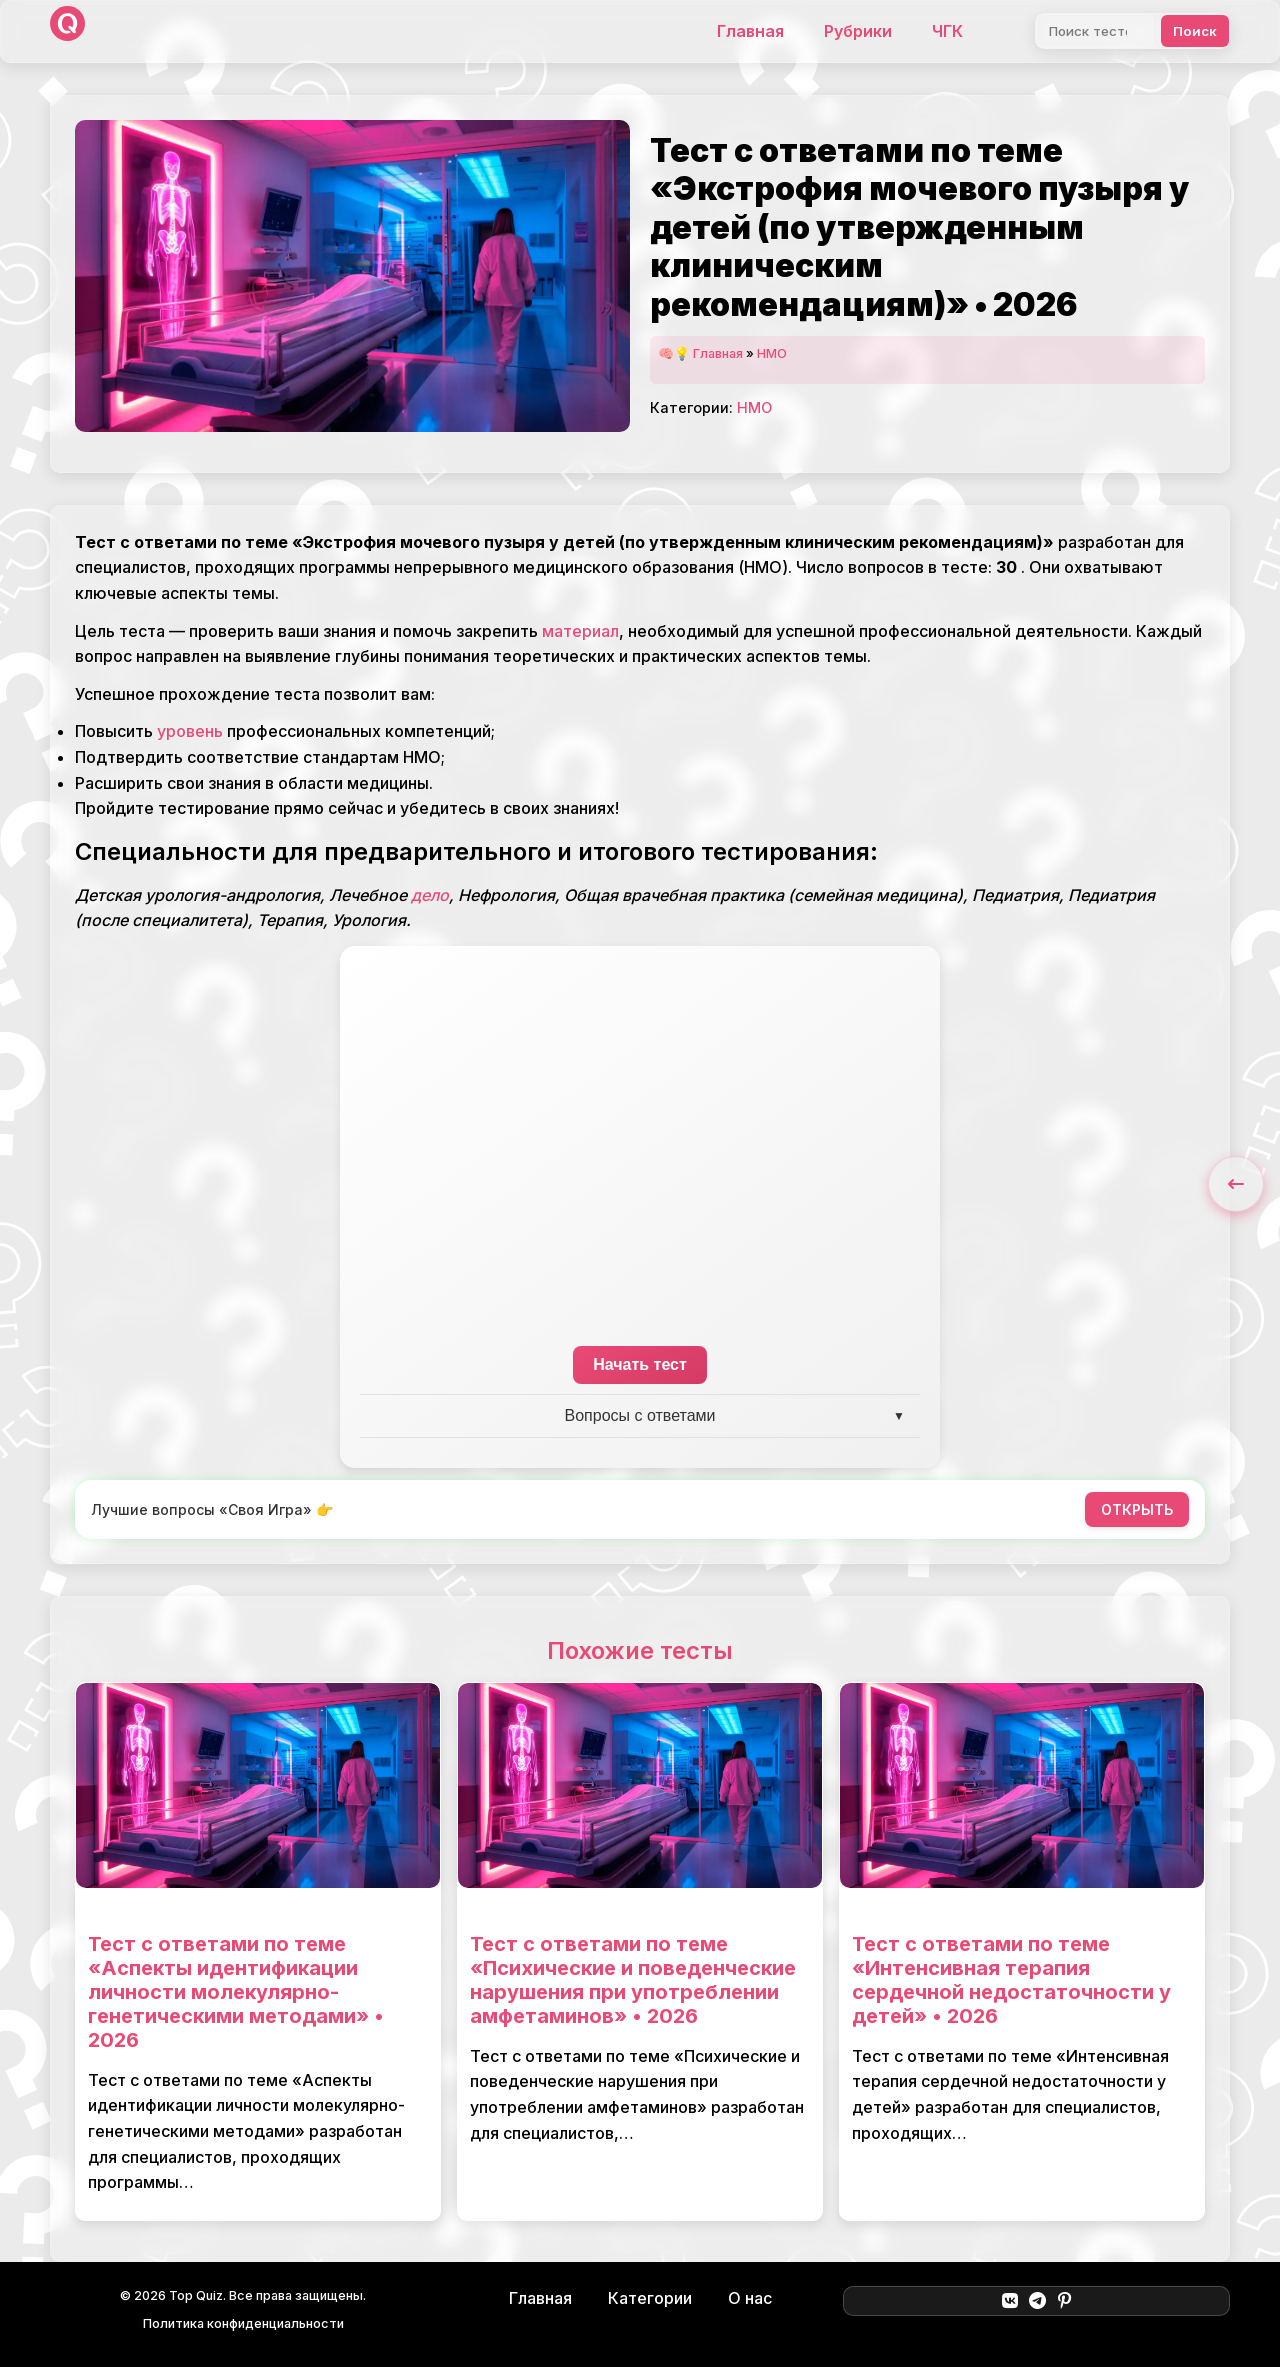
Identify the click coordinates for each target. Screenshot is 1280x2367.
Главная (750, 31)
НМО (772, 353)
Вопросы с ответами (640, 1415)
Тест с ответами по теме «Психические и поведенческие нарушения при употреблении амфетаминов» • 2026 (633, 1980)
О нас (750, 2298)
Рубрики (858, 31)
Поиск (1195, 31)
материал (580, 631)
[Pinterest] (1064, 2301)
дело (430, 895)
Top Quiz (196, 2295)
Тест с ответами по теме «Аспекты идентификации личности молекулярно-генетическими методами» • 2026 (236, 1992)
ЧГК (947, 31)
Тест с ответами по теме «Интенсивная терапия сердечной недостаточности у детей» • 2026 (1011, 1980)
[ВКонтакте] (1009, 2301)
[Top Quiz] (67, 31)
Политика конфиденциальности (243, 2323)
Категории (650, 2298)
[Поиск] (1094, 31)
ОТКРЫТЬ (1137, 1509)
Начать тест (640, 1364)
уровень (190, 731)
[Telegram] (1037, 2301)
